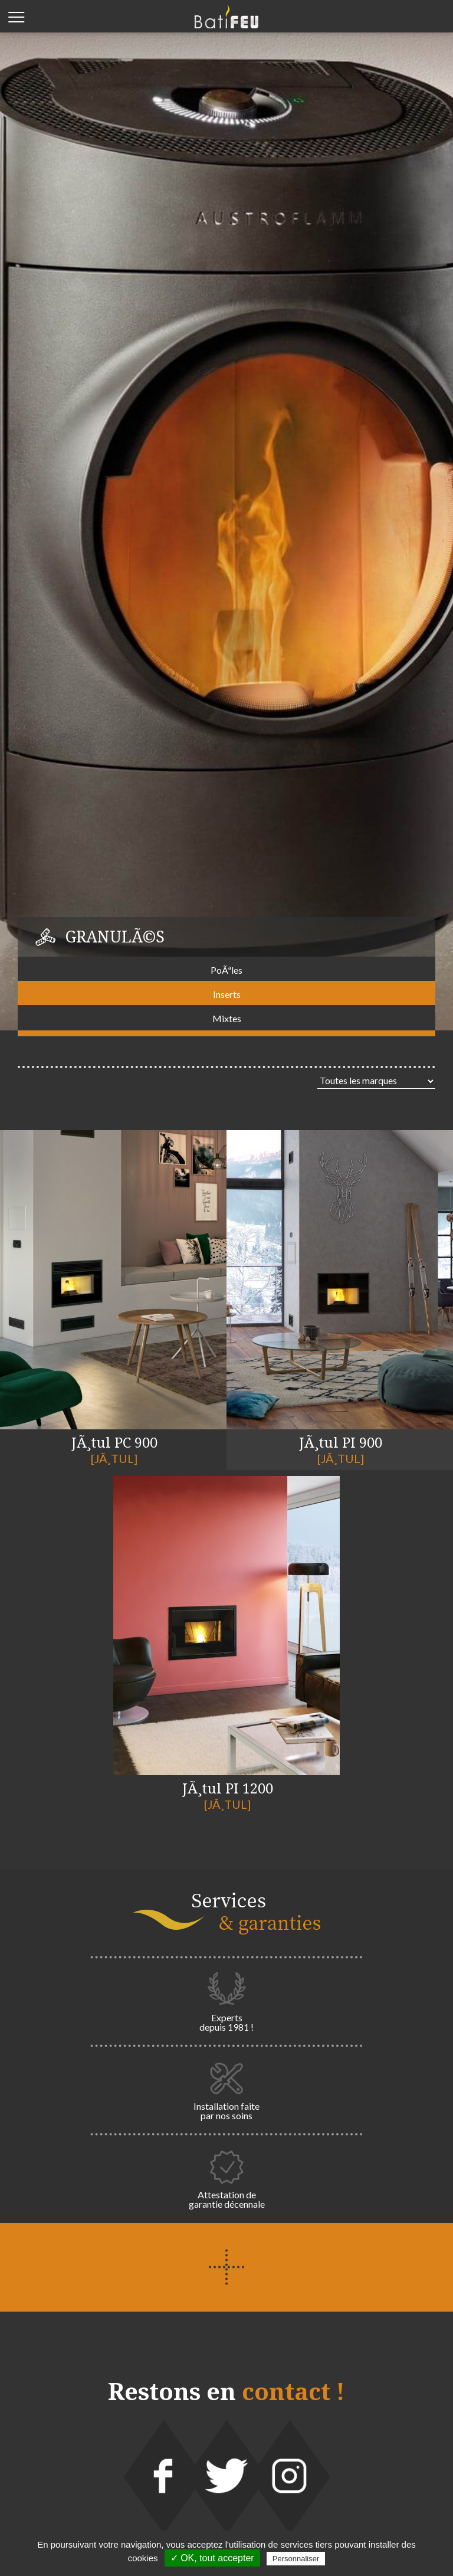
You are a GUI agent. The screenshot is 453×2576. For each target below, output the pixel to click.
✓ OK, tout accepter (212, 2558)
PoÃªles (226, 970)
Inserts (227, 994)
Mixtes (226, 1018)
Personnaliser (296, 2558)
